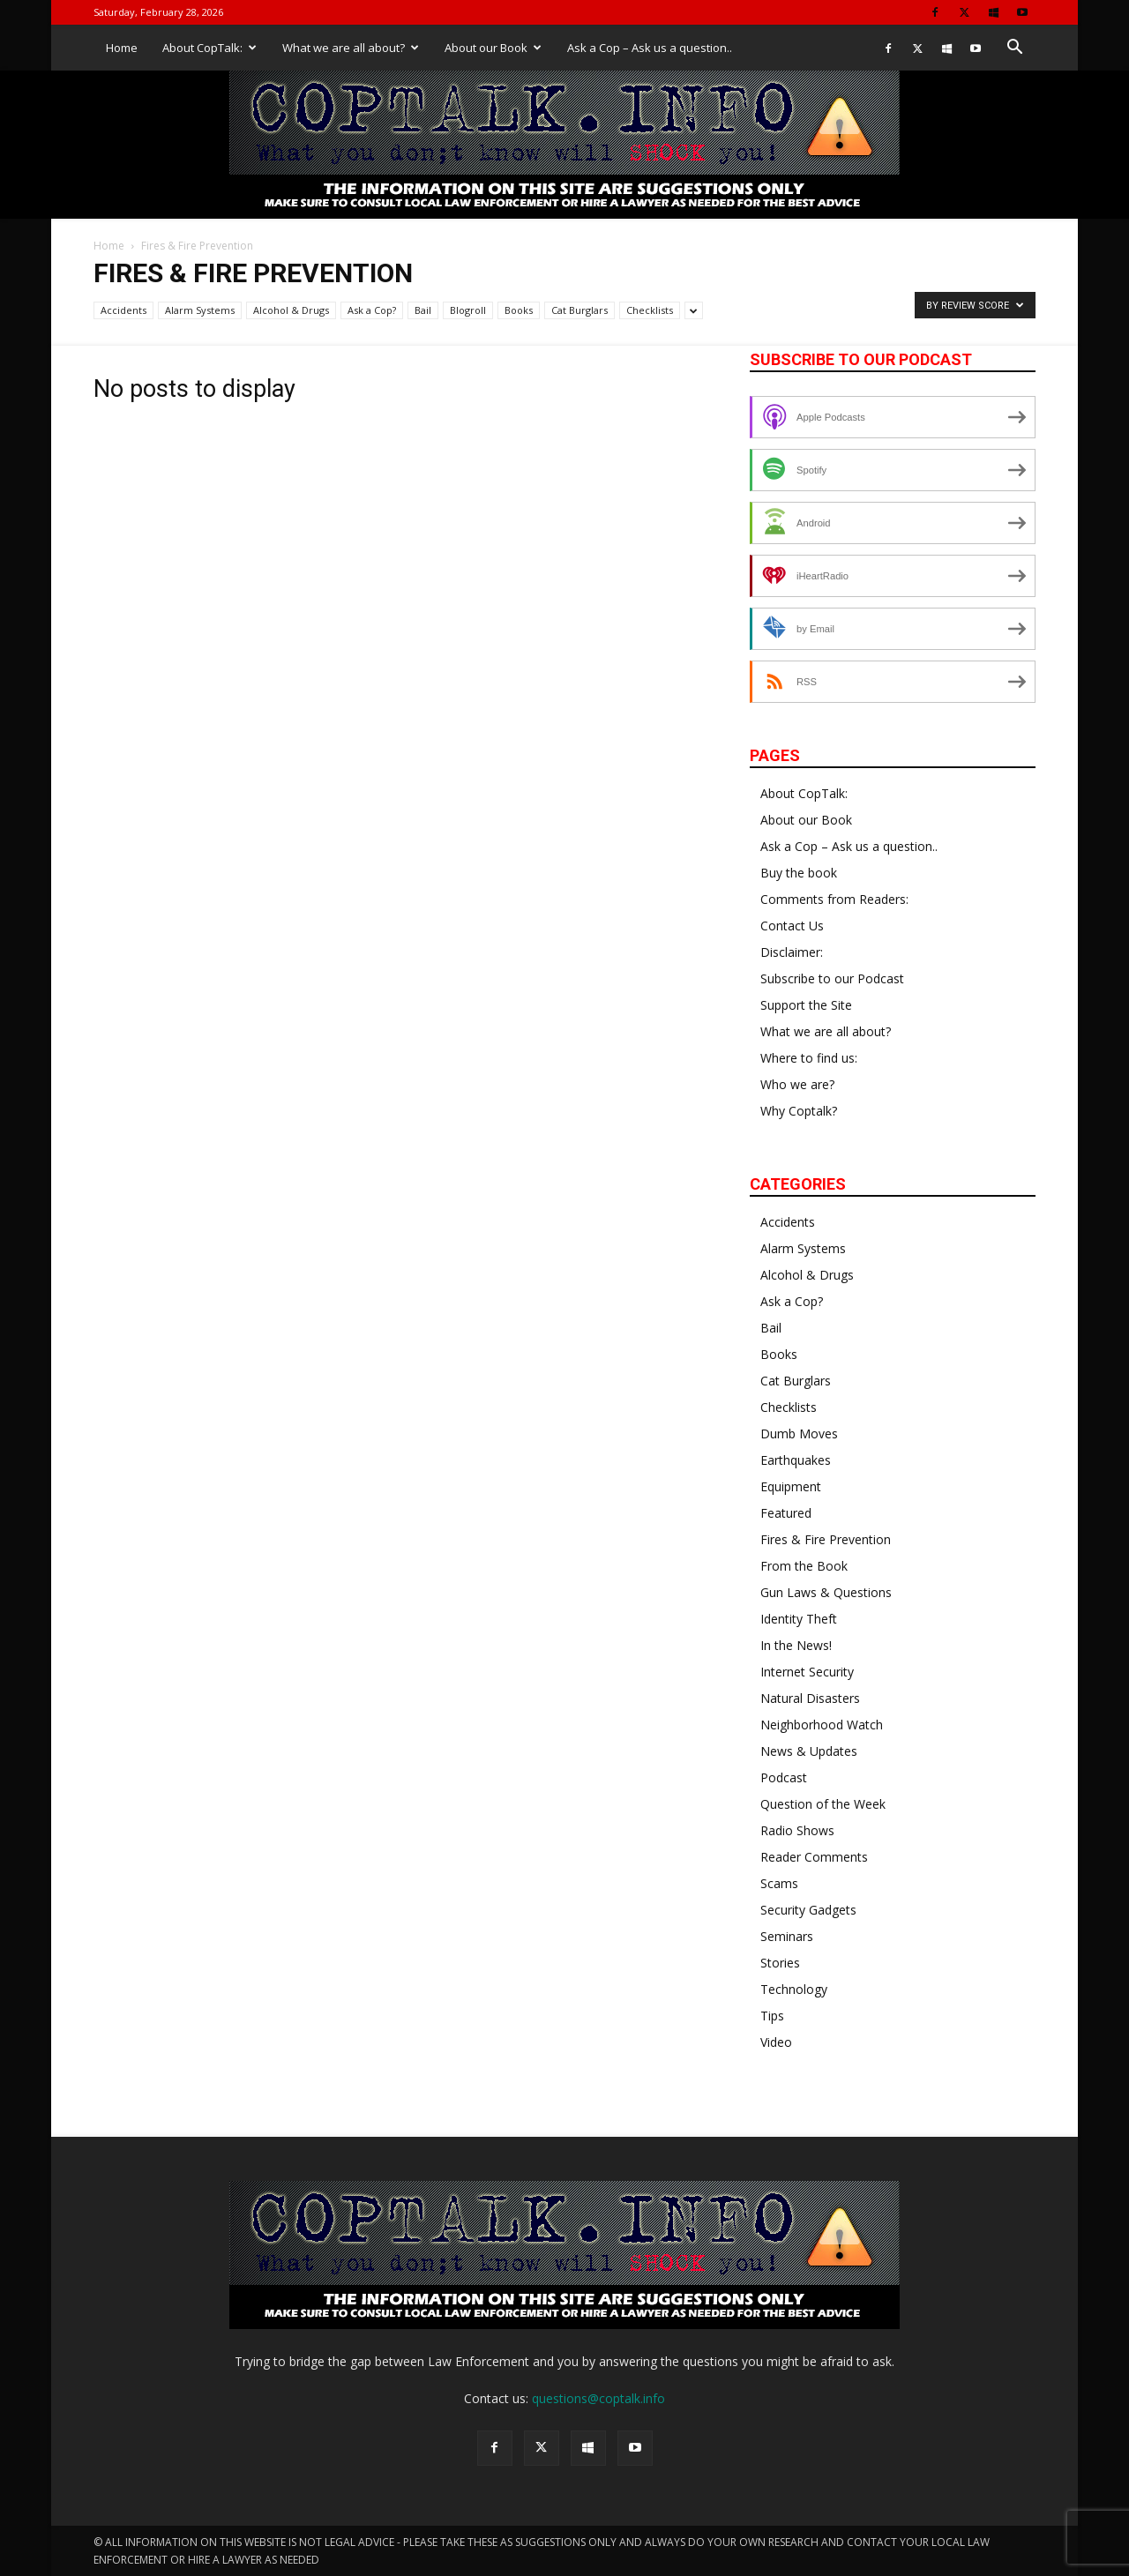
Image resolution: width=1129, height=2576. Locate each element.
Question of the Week (823, 1804)
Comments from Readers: (834, 899)
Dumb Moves (799, 1433)
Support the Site (806, 1005)
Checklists (649, 310)
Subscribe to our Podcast (832, 978)
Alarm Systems (200, 310)
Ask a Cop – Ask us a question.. (649, 48)
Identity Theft (798, 1618)
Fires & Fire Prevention (825, 1539)
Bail (423, 310)
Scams (779, 1883)
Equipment (790, 1486)
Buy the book (798, 872)
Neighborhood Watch (821, 1724)
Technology (793, 1989)
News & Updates (808, 1751)
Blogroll (468, 310)
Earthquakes (795, 1460)
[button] (1014, 49)
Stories (780, 1962)
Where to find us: (808, 1057)
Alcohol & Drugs (291, 310)
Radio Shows (797, 1830)
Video (776, 2042)
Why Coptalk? (798, 1110)
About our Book (493, 48)
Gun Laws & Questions (826, 1592)
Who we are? (797, 1084)
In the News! (796, 1645)
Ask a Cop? (372, 310)
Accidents (123, 310)
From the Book (804, 1565)
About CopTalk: (209, 48)
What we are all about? (350, 48)
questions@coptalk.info (598, 2398)
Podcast (783, 1777)
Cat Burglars (579, 310)
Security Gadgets (808, 1909)
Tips (772, 2015)
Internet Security (807, 1671)
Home (122, 48)
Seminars (786, 1936)
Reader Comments (814, 1856)
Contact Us (792, 925)
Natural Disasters (810, 1698)
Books (519, 310)
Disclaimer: (791, 952)
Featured (785, 1513)
